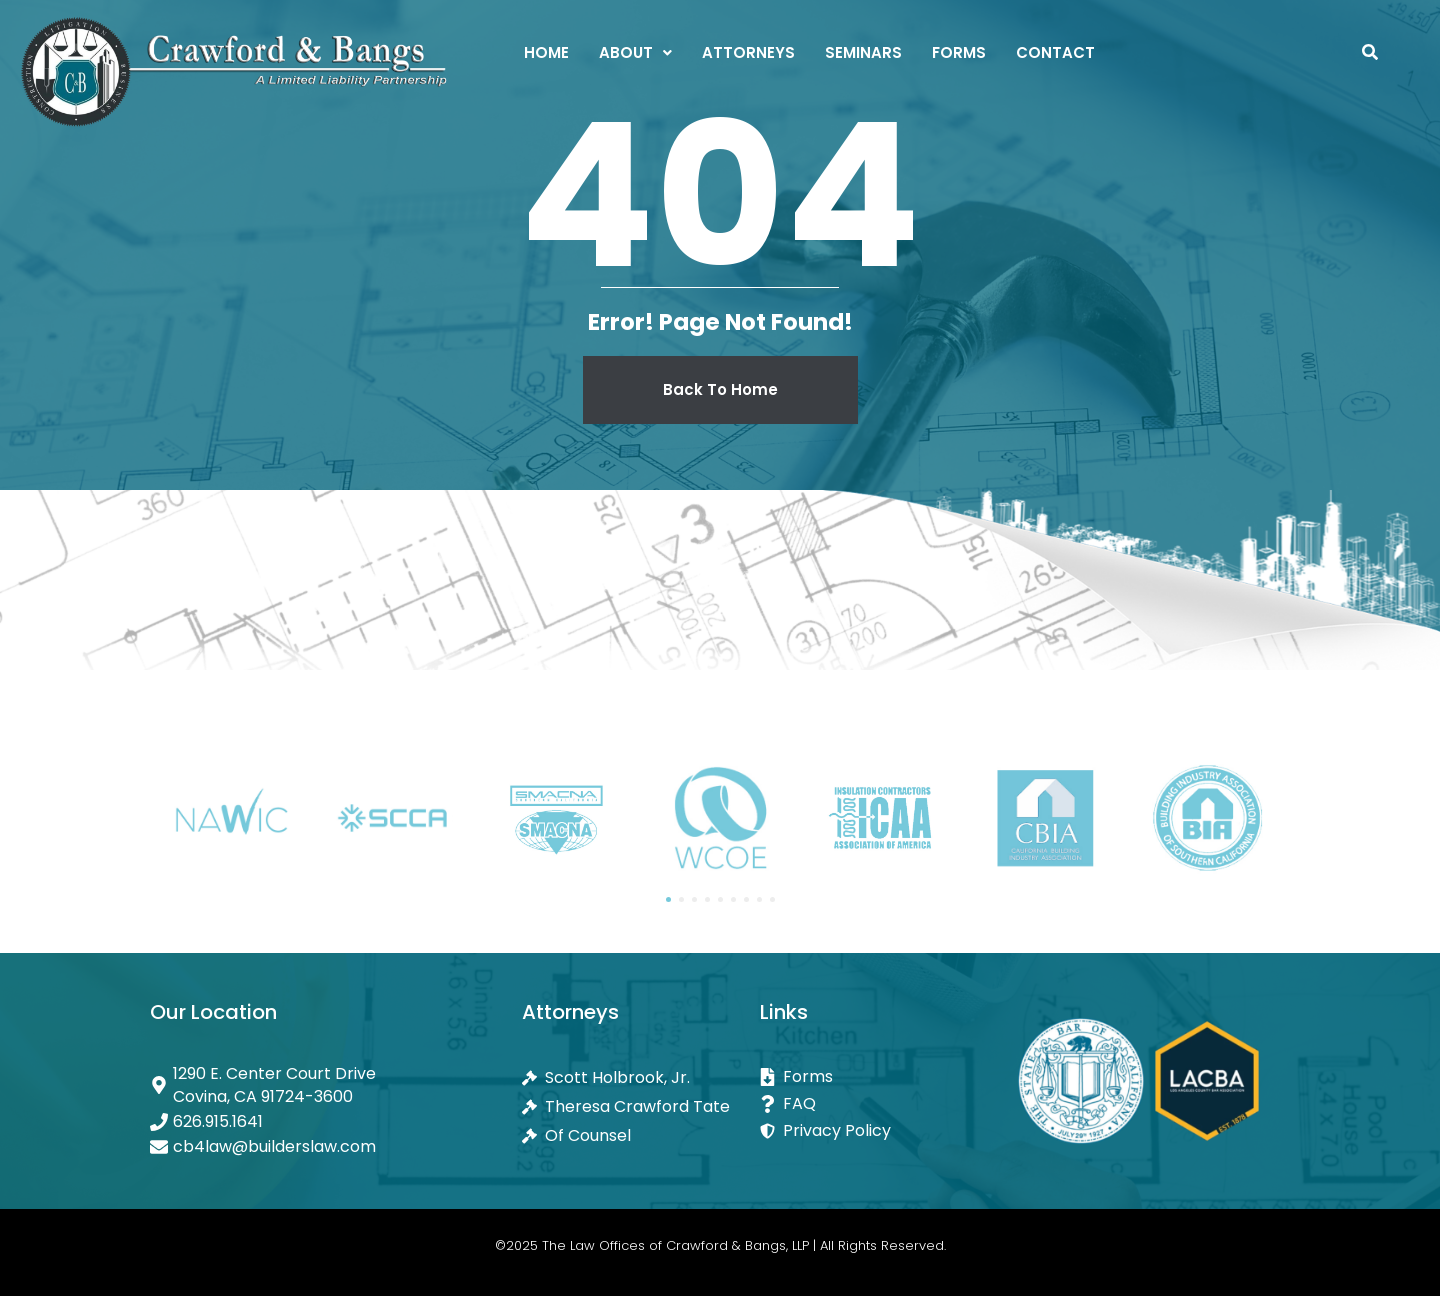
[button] (635, 52)
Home (546, 52)
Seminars (863, 52)
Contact (1055, 52)
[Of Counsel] (641, 1135)
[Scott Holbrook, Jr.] (641, 1077)
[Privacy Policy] (879, 1130)
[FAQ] (879, 1103)
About (635, 52)
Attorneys (748, 52)
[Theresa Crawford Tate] (641, 1106)
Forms (959, 52)
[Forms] (879, 1076)
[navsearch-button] (1370, 55)
